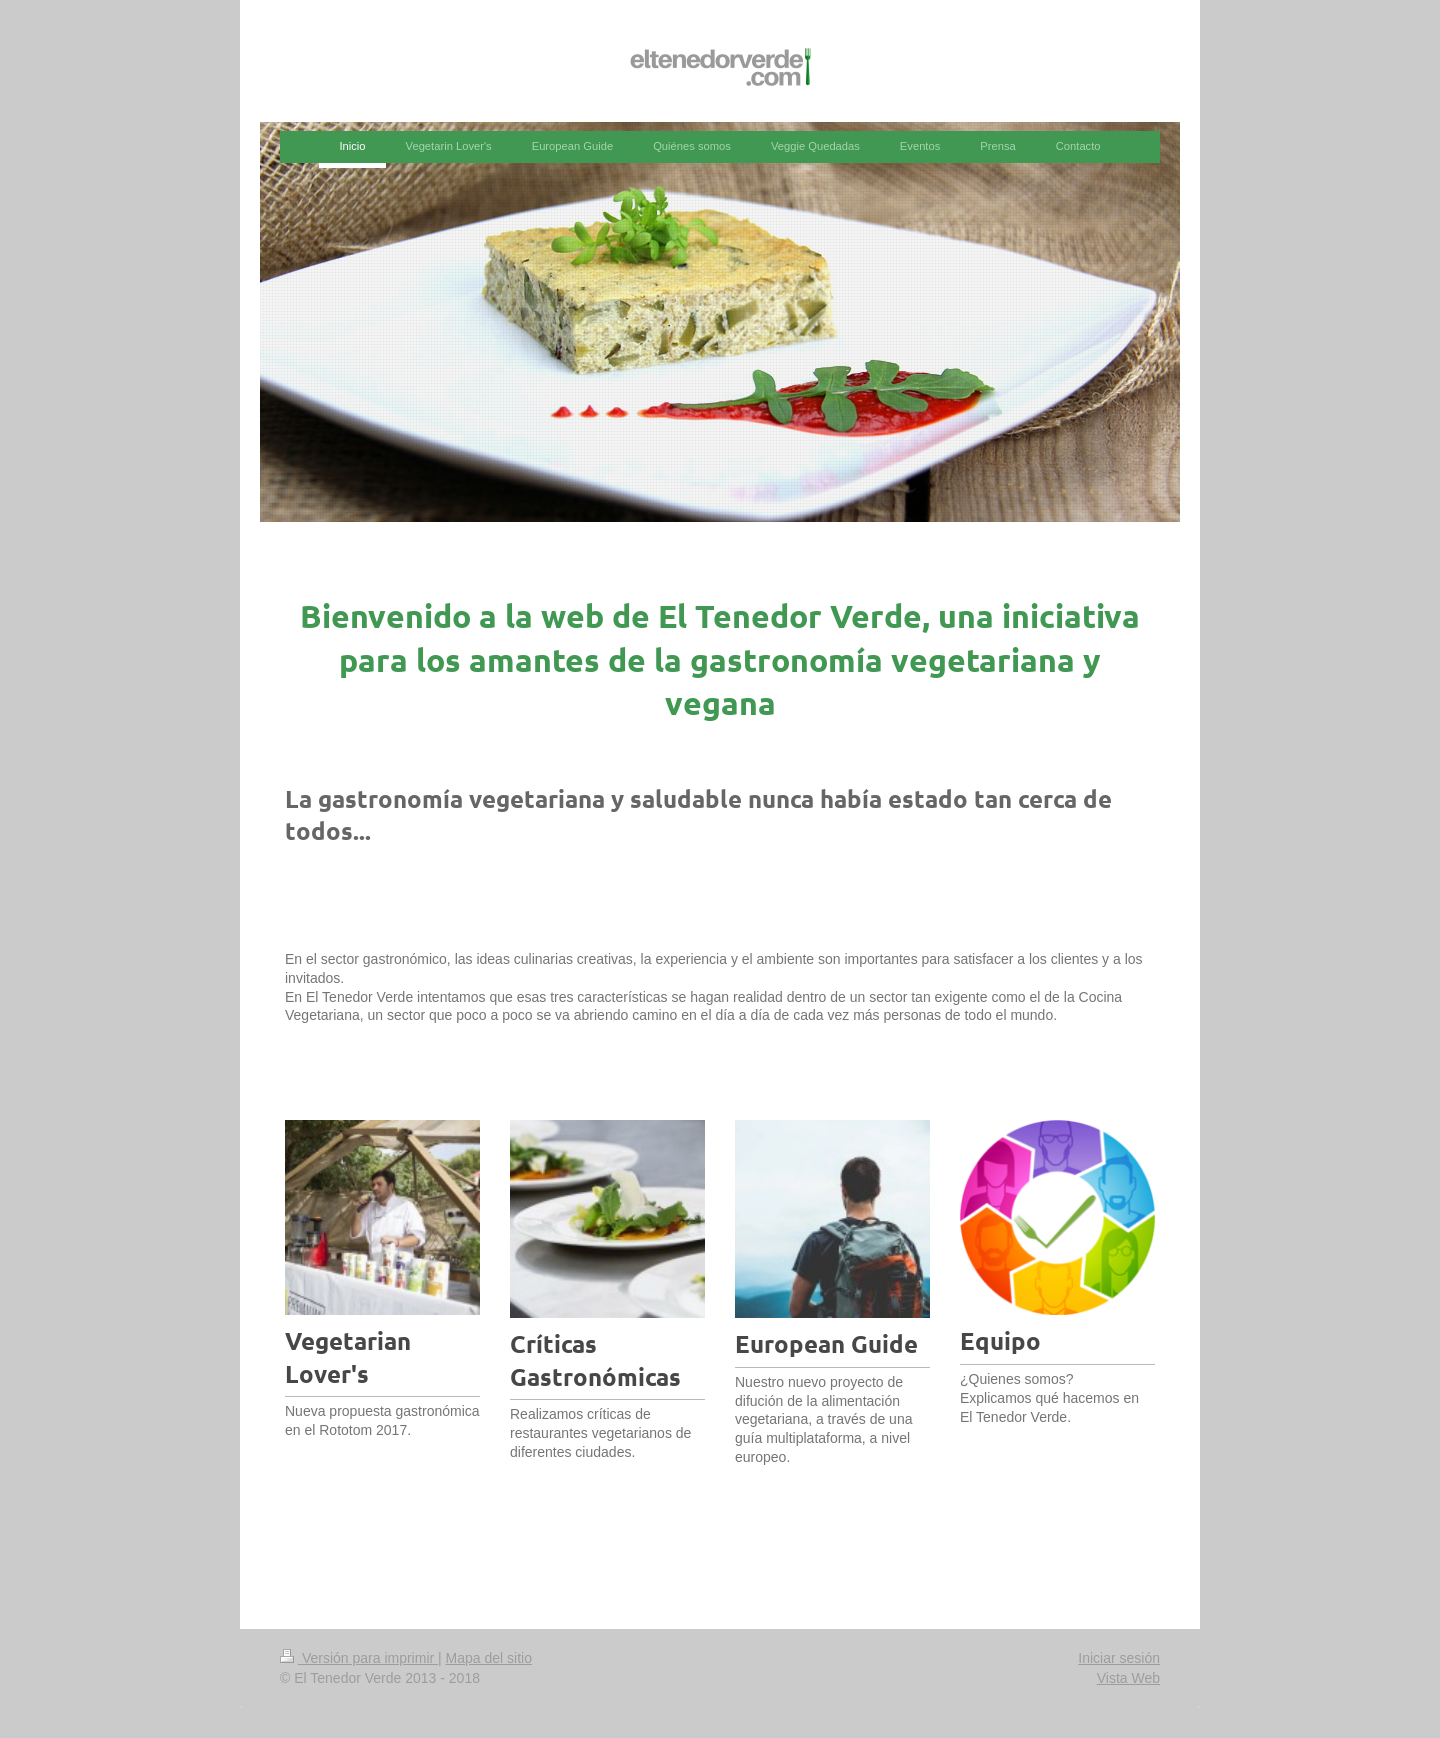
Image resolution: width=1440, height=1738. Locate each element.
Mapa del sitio (489, 1658)
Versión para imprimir (359, 1658)
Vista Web (1128, 1678)
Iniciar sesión (1119, 1658)
